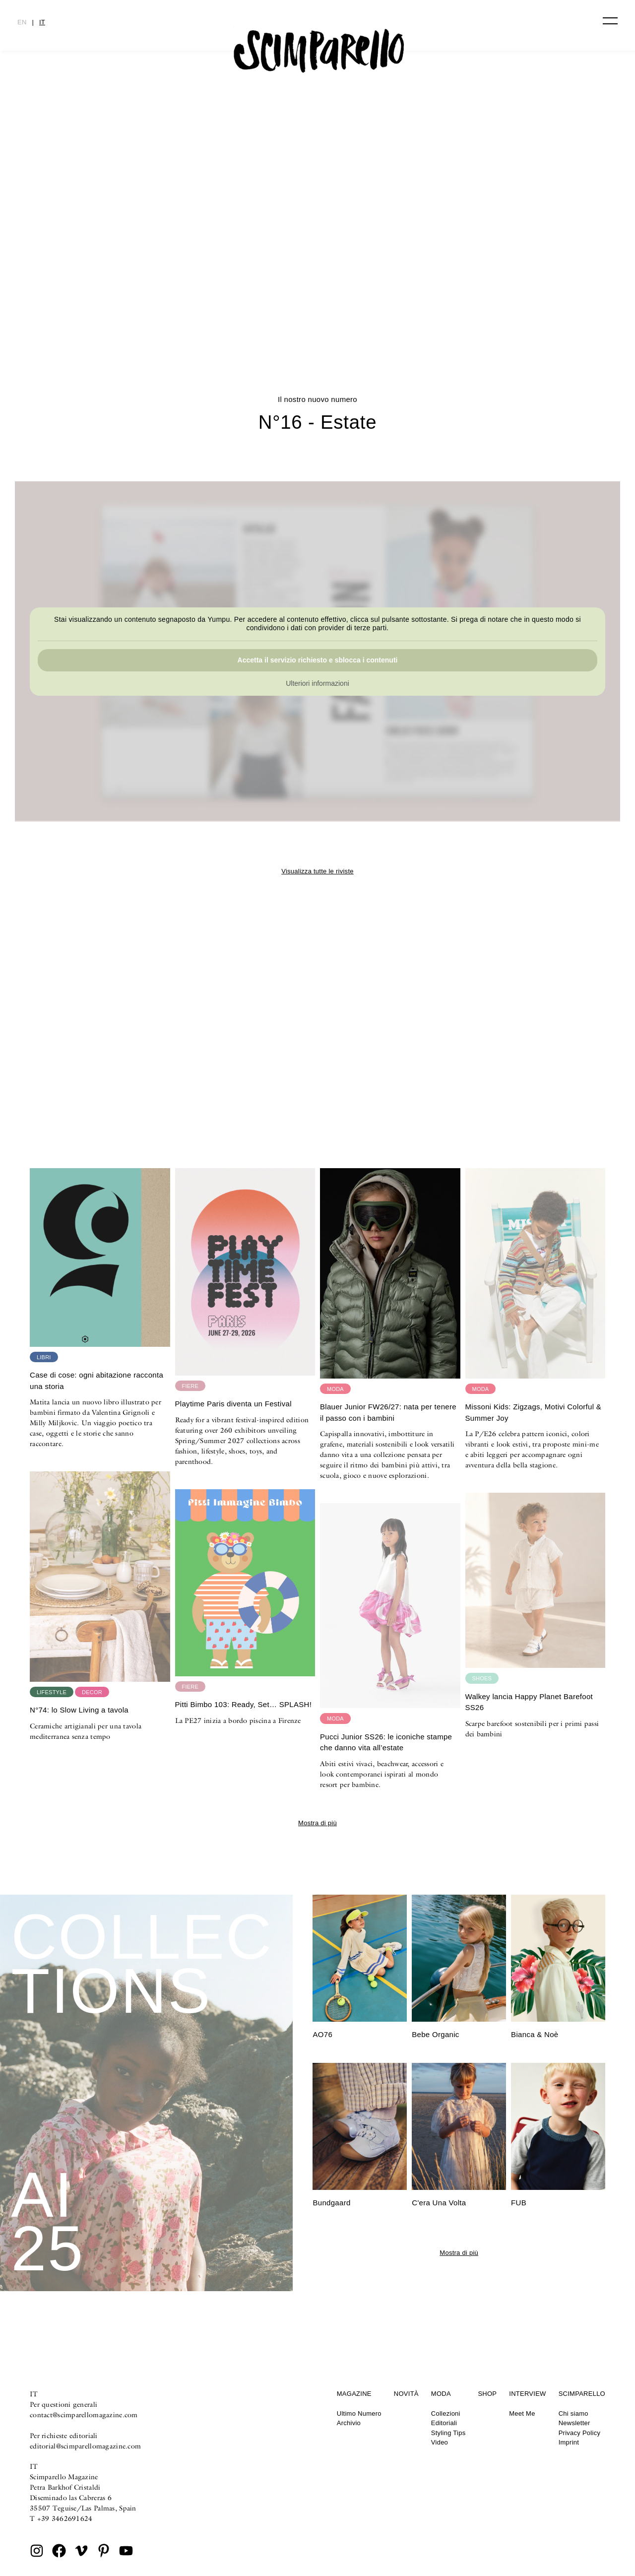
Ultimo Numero (359, 2413)
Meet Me (522, 2413)
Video (439, 2442)
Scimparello (582, 2393)
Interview (527, 2393)
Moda (441, 2393)
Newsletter (574, 2423)
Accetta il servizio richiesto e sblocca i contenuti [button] (318, 660)
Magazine (354, 2393)
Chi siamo (573, 2413)
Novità (406, 2393)
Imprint (569, 2442)
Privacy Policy (580, 2433)
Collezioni (445, 2413)
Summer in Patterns (317, 301)
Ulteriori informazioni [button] (317, 683)
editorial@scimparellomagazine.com (85, 2446)
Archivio (349, 2423)
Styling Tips (448, 2433)
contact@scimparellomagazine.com (84, 2414)
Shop (487, 2393)
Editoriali (444, 2423)
